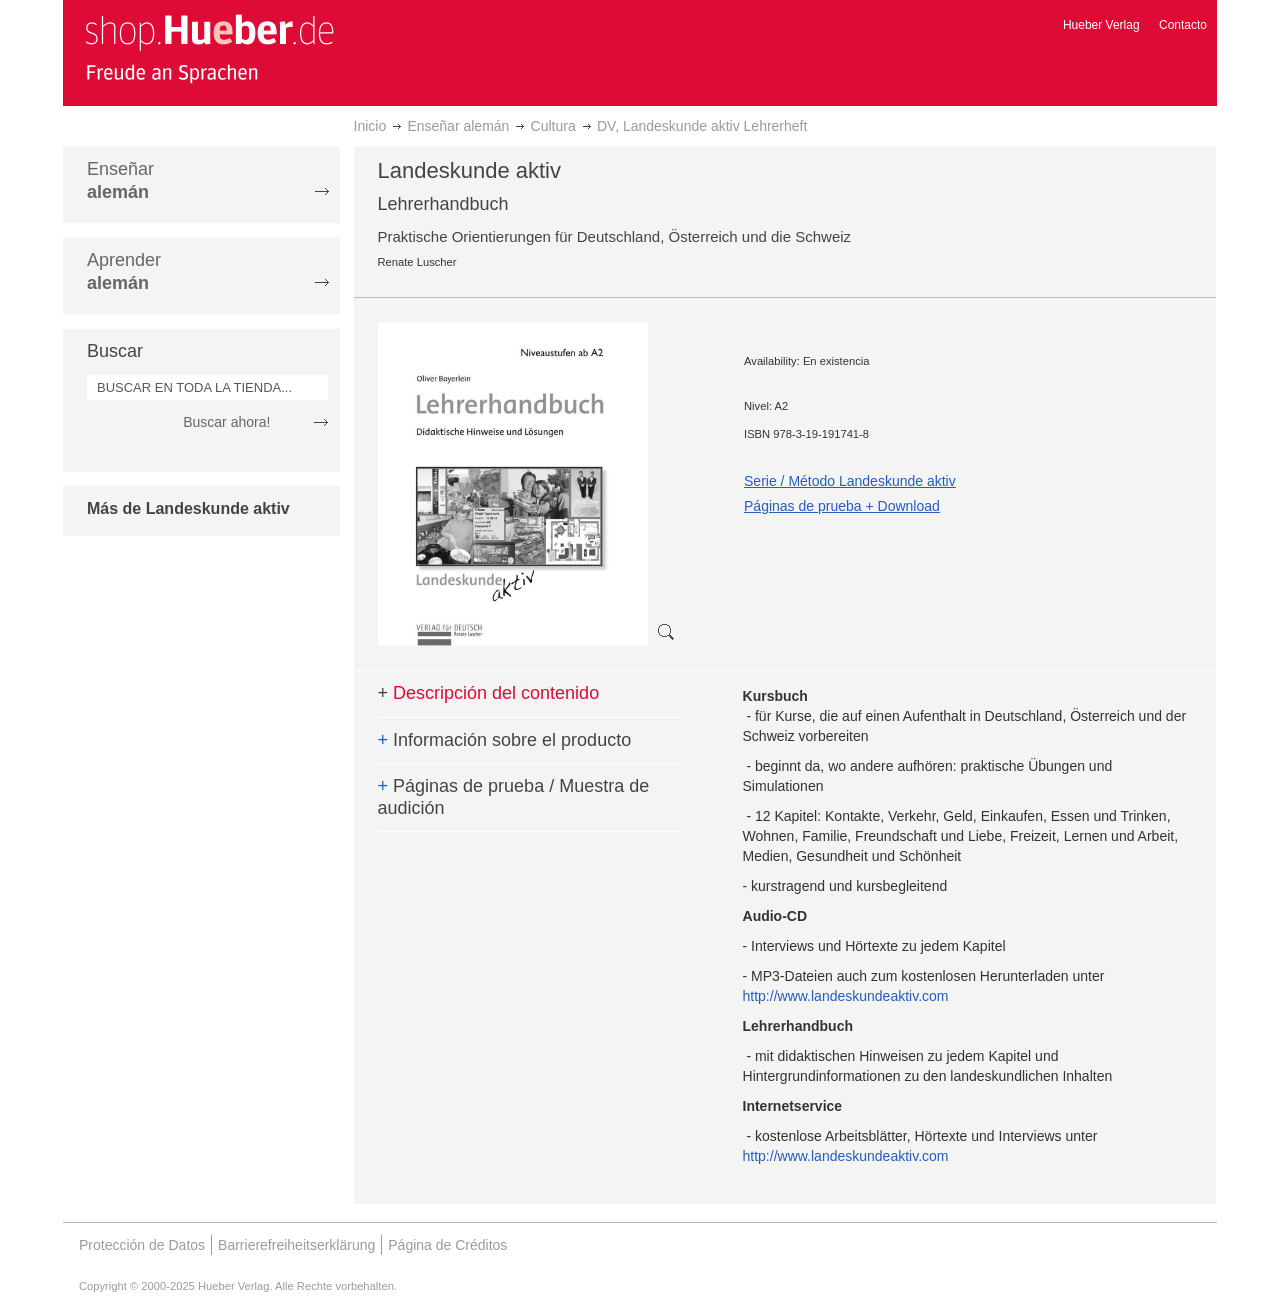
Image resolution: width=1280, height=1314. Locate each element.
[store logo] (209, 48)
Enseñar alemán (458, 126)
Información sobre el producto (505, 740)
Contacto (1183, 25)
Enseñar (120, 180)
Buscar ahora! (226, 422)
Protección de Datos (142, 1245)
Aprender (124, 271)
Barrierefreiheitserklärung (296, 1245)
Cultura (553, 126)
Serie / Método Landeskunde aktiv (850, 481)
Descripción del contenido (489, 693)
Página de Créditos (447, 1245)
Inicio (370, 126)
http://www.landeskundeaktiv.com (846, 996)
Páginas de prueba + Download (842, 506)
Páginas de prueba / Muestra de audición (514, 797)
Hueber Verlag (1101, 25)
